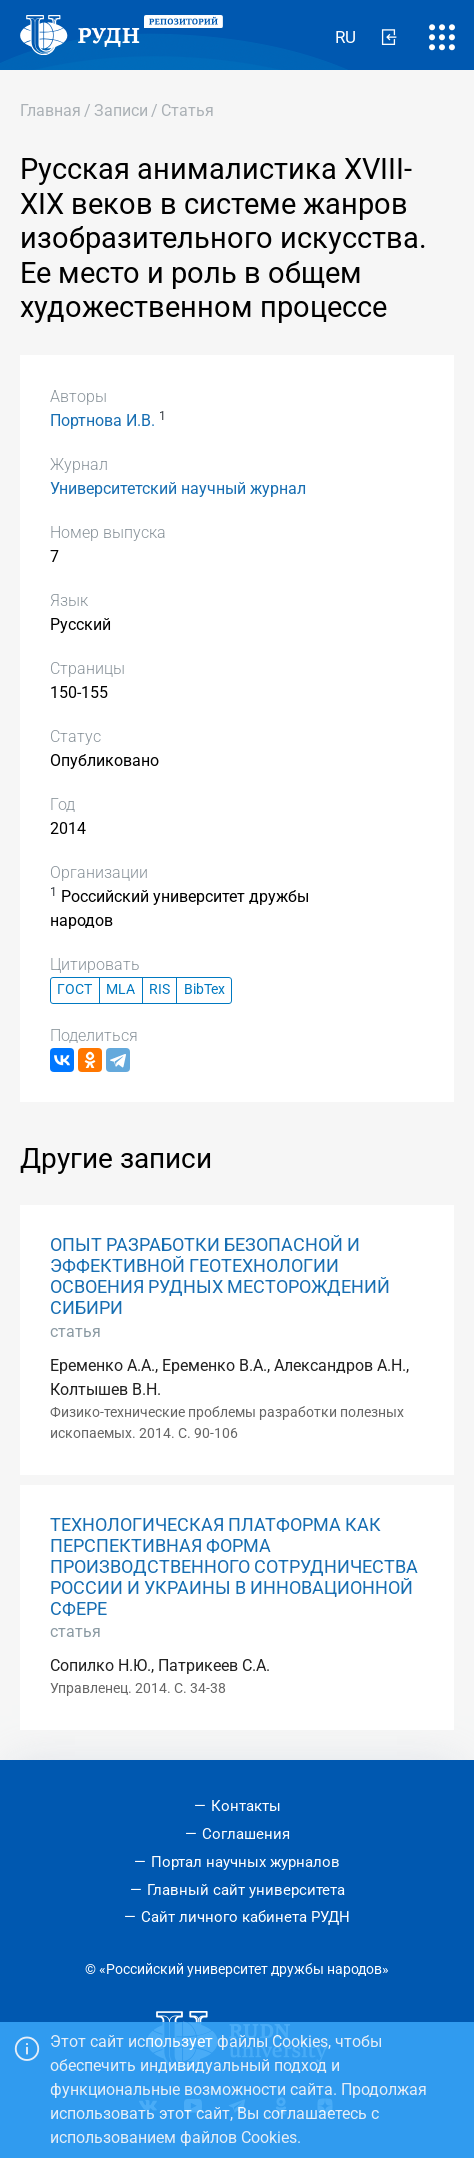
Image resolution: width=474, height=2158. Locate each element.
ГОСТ (74, 989)
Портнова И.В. (102, 420)
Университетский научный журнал (178, 488)
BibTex (204, 989)
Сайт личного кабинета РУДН (245, 1917)
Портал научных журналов (245, 1862)
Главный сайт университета (246, 1890)
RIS (159, 989)
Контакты (246, 1806)
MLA (120, 989)
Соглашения (246, 1834)
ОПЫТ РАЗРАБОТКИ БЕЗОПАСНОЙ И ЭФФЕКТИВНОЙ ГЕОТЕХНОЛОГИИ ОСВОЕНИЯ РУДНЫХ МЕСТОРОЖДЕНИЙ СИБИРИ (220, 1276)
